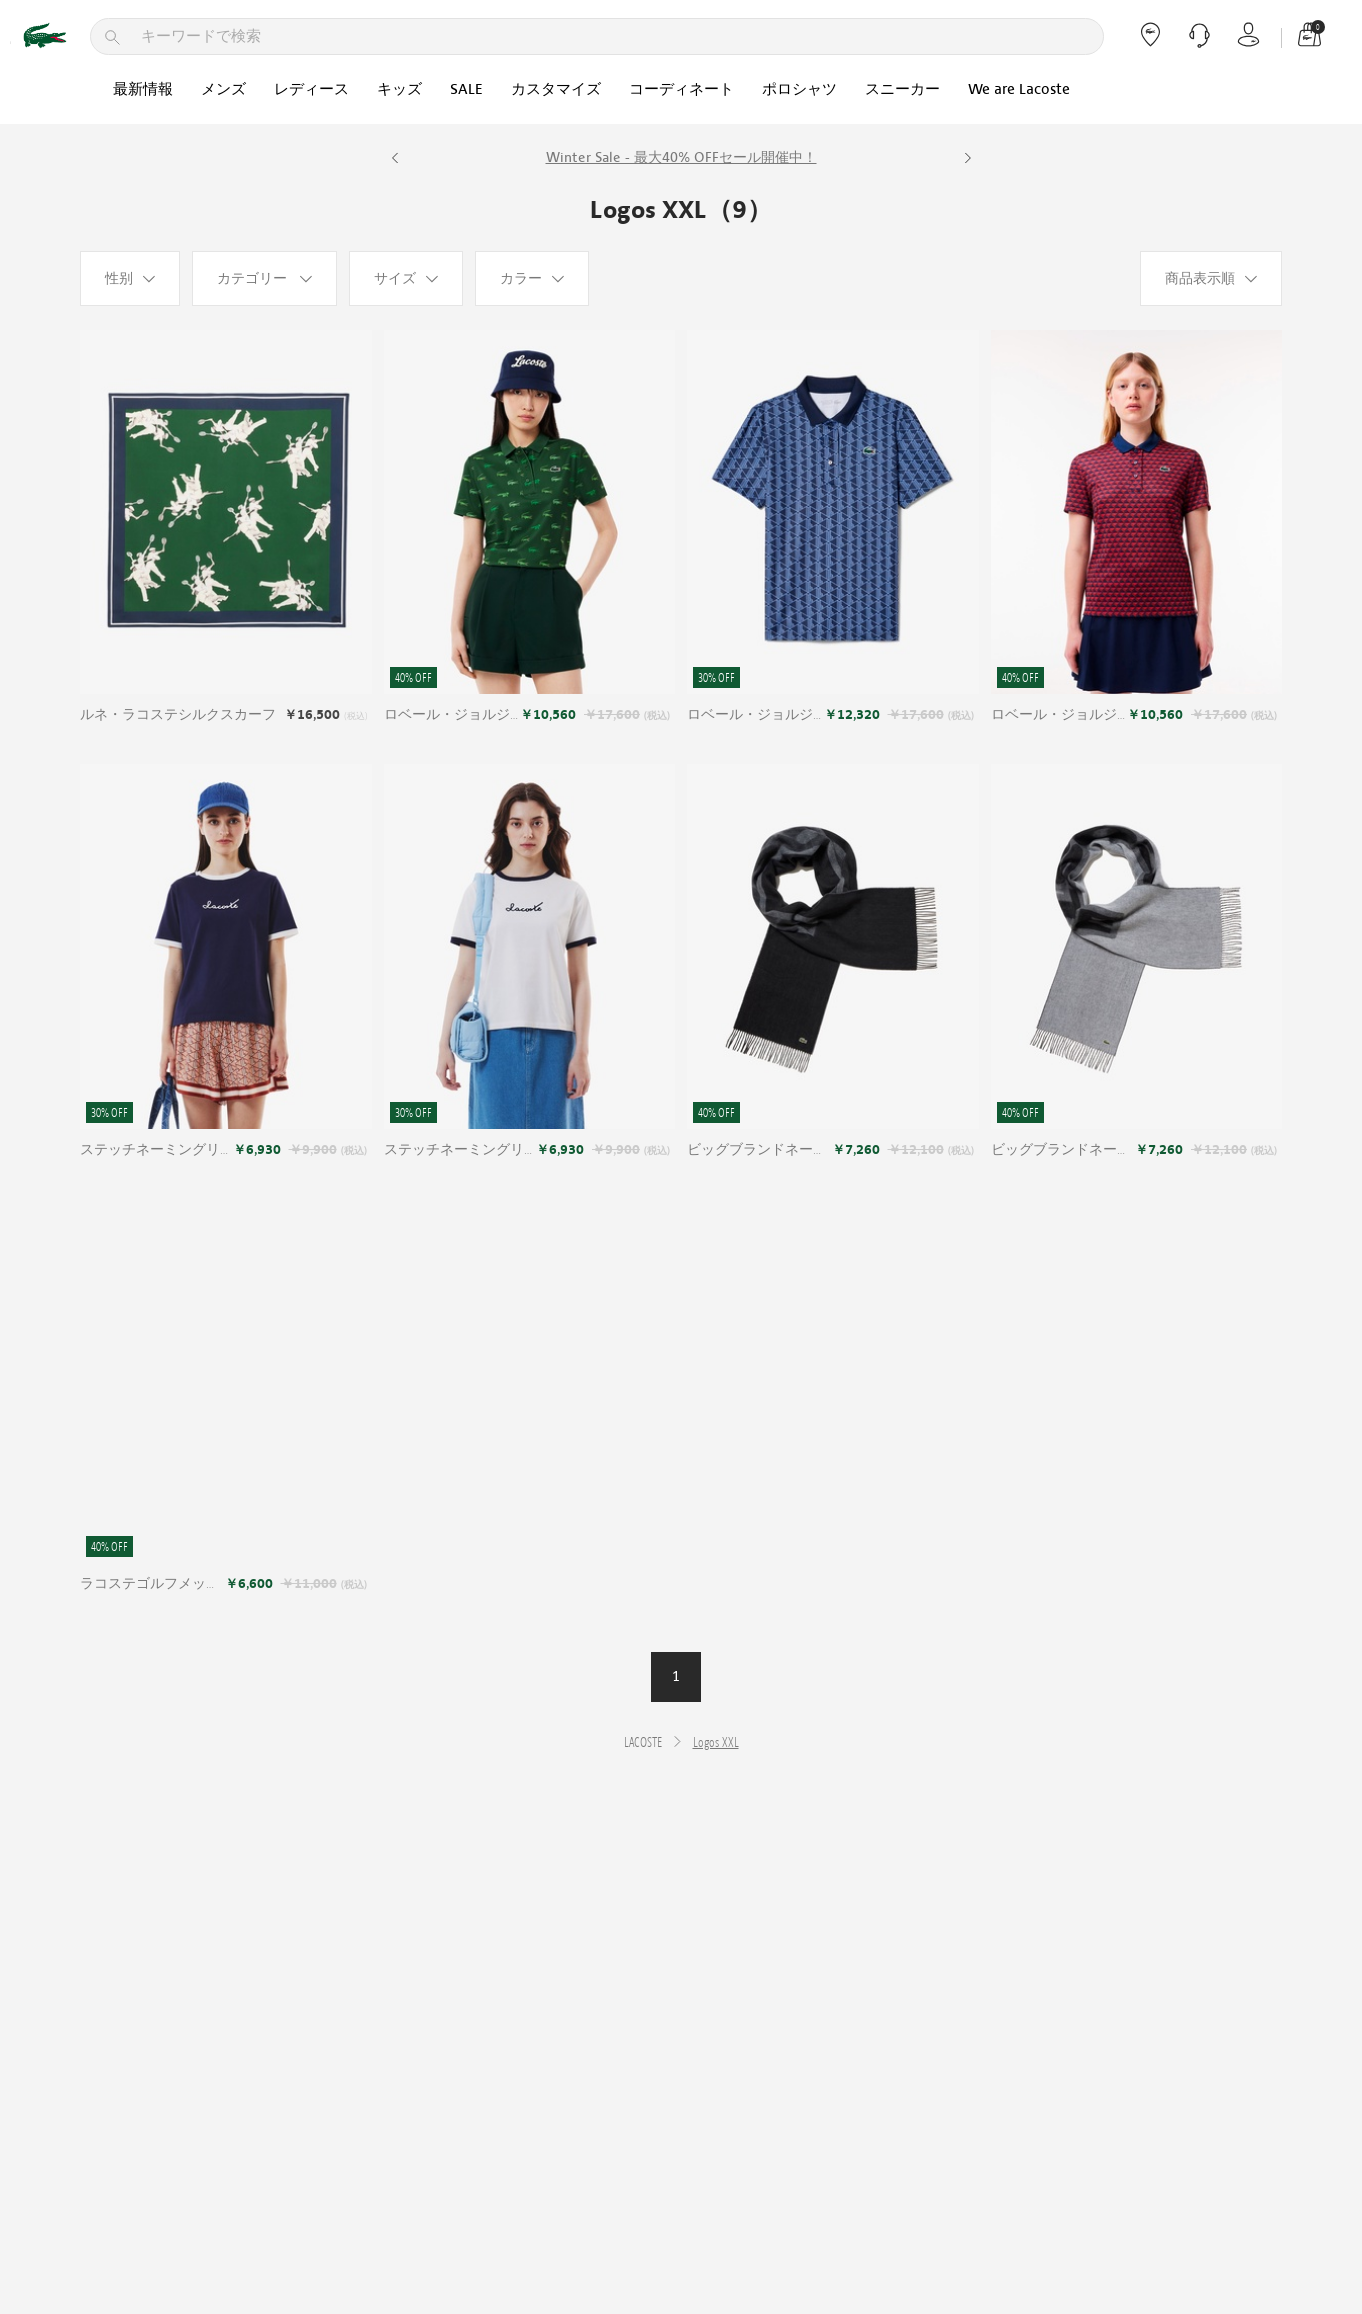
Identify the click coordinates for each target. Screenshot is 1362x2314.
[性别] (130, 278)
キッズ (399, 89)
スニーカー (902, 89)
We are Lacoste (1019, 89)
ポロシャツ (799, 89)
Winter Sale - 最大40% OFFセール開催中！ (681, 157)
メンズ (223, 89)
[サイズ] (406, 278)
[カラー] (532, 278)
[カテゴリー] (264, 278)
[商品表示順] (1211, 278)
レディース (311, 89)
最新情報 (143, 89)
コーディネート (681, 89)
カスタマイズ (556, 89)
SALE (466, 89)
